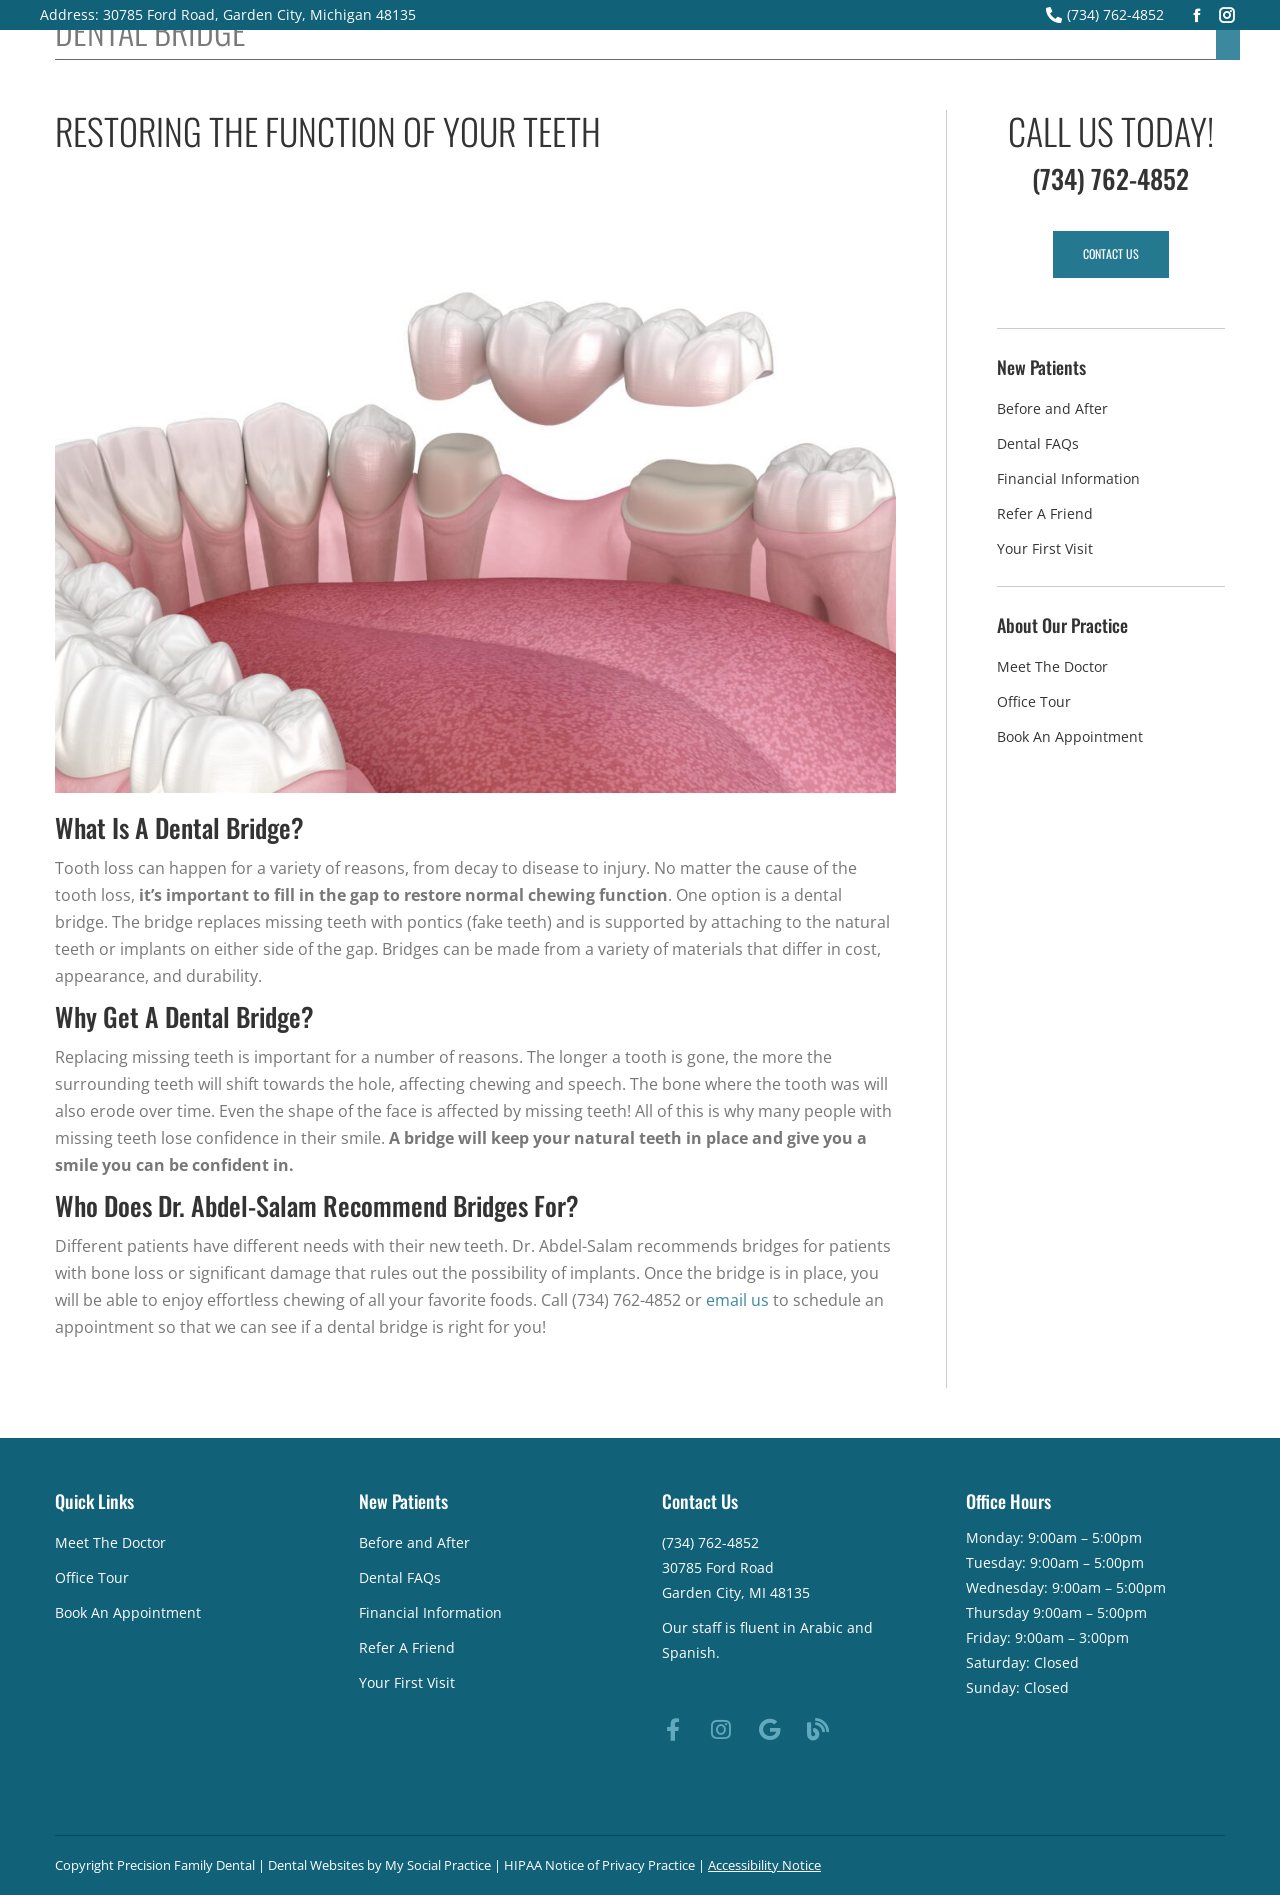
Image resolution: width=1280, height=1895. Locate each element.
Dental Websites (316, 1865)
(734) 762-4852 (1105, 14)
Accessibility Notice (764, 1865)
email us (737, 1300)
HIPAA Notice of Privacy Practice (599, 1865)
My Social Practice (436, 1865)
